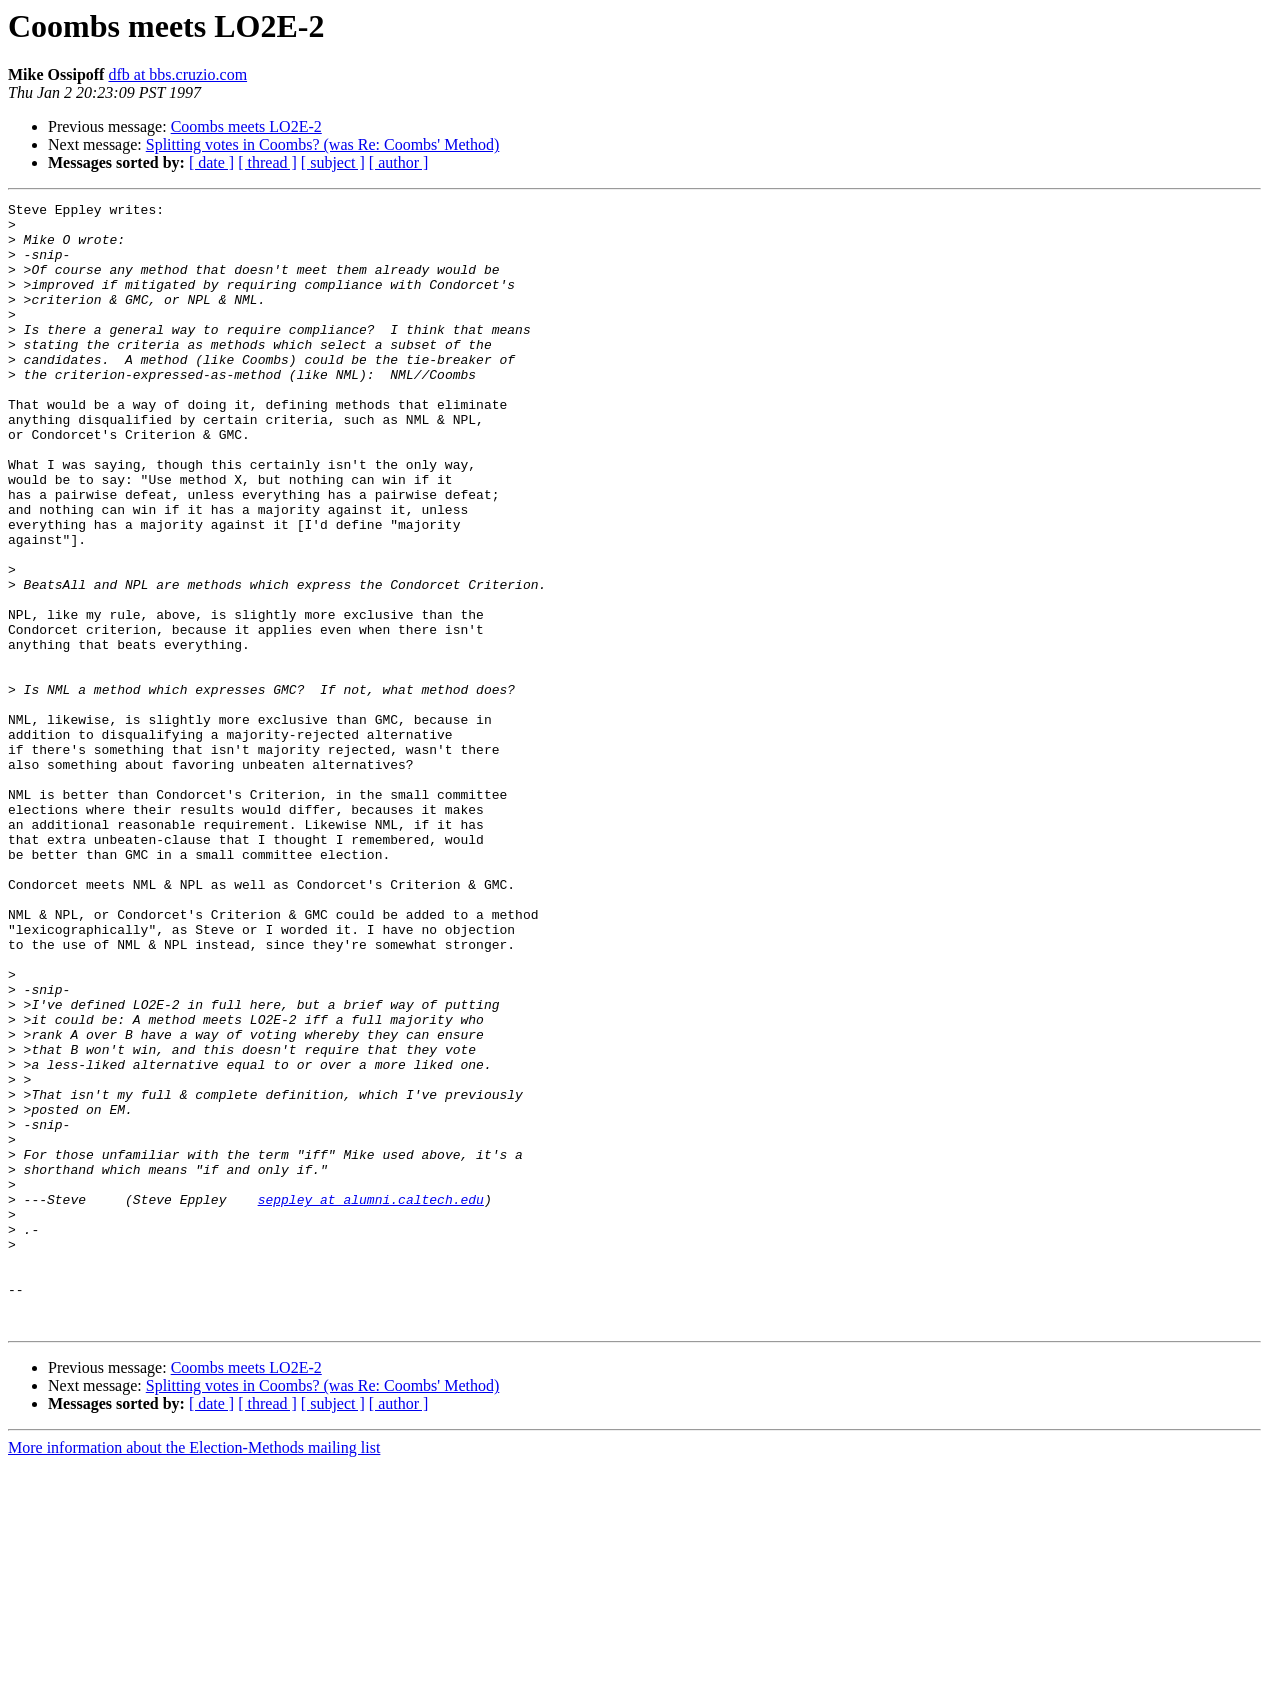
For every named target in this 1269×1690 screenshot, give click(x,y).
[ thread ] (267, 162)
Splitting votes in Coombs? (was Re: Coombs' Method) (323, 144)
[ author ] (399, 162)
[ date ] (211, 162)
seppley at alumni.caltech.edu (371, 1400)
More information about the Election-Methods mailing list (194, 1672)
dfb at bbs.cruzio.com (177, 74)
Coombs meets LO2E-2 (246, 126)
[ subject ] (333, 162)
